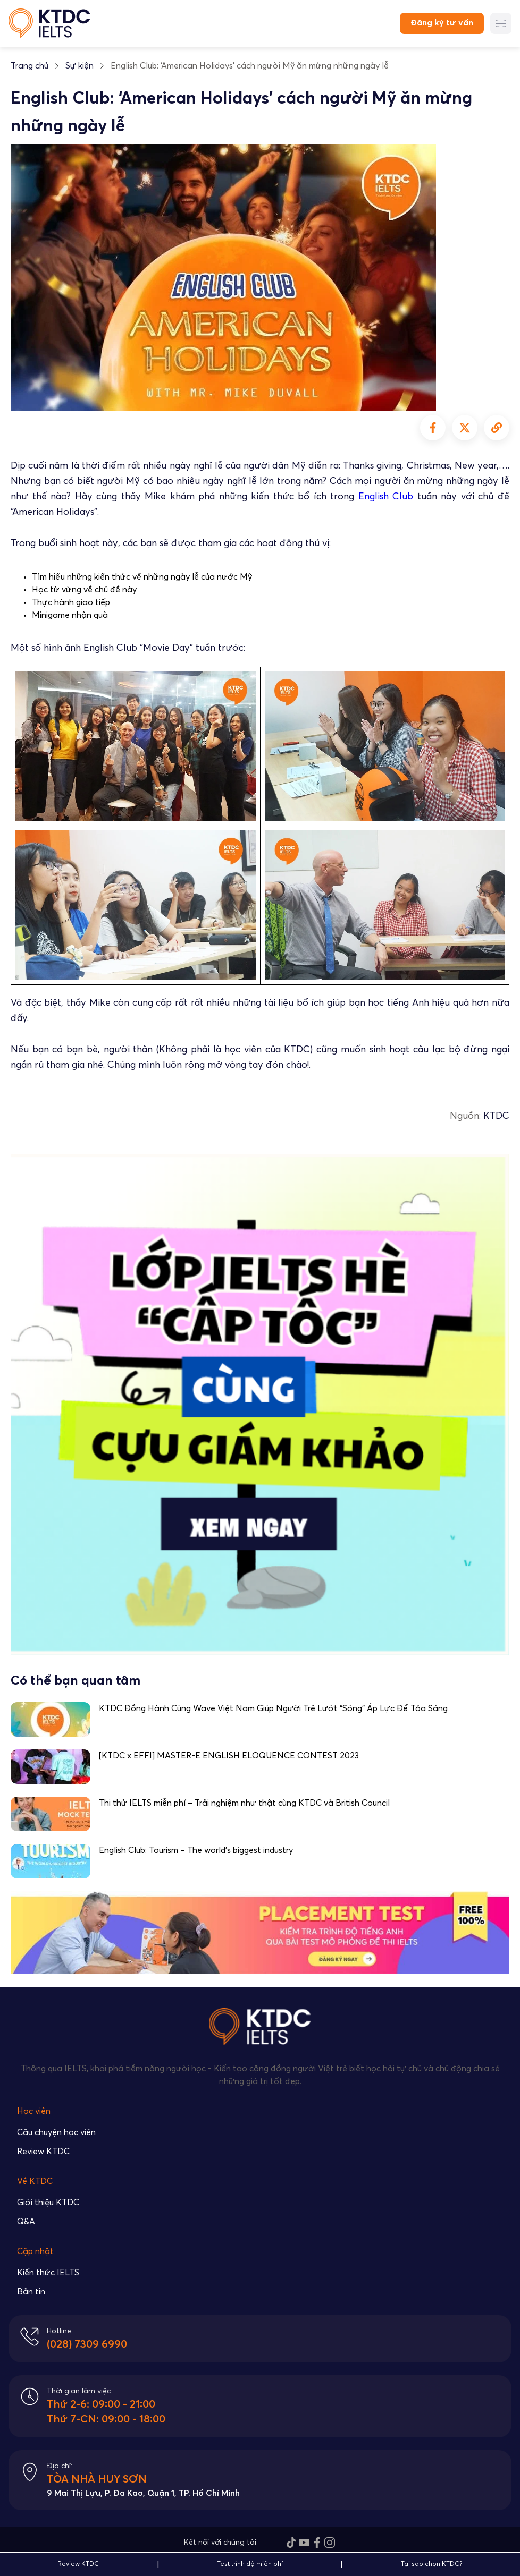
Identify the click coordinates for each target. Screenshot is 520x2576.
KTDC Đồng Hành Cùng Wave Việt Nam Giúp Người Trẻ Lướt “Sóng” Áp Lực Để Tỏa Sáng (273, 1708)
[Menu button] (500, 23)
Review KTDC (43, 2151)
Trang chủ (29, 66)
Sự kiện (79, 66)
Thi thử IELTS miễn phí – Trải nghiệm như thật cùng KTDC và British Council (244, 1803)
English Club (386, 496)
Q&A (26, 2221)
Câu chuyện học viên (56, 2132)
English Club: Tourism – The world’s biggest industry (196, 1850)
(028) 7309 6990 (87, 2344)
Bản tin (31, 2292)
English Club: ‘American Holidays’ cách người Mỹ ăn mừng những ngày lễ (250, 66)
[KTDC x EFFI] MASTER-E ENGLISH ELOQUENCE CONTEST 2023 (229, 1756)
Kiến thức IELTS (48, 2272)
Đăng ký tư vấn (441, 23)
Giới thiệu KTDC (48, 2202)
